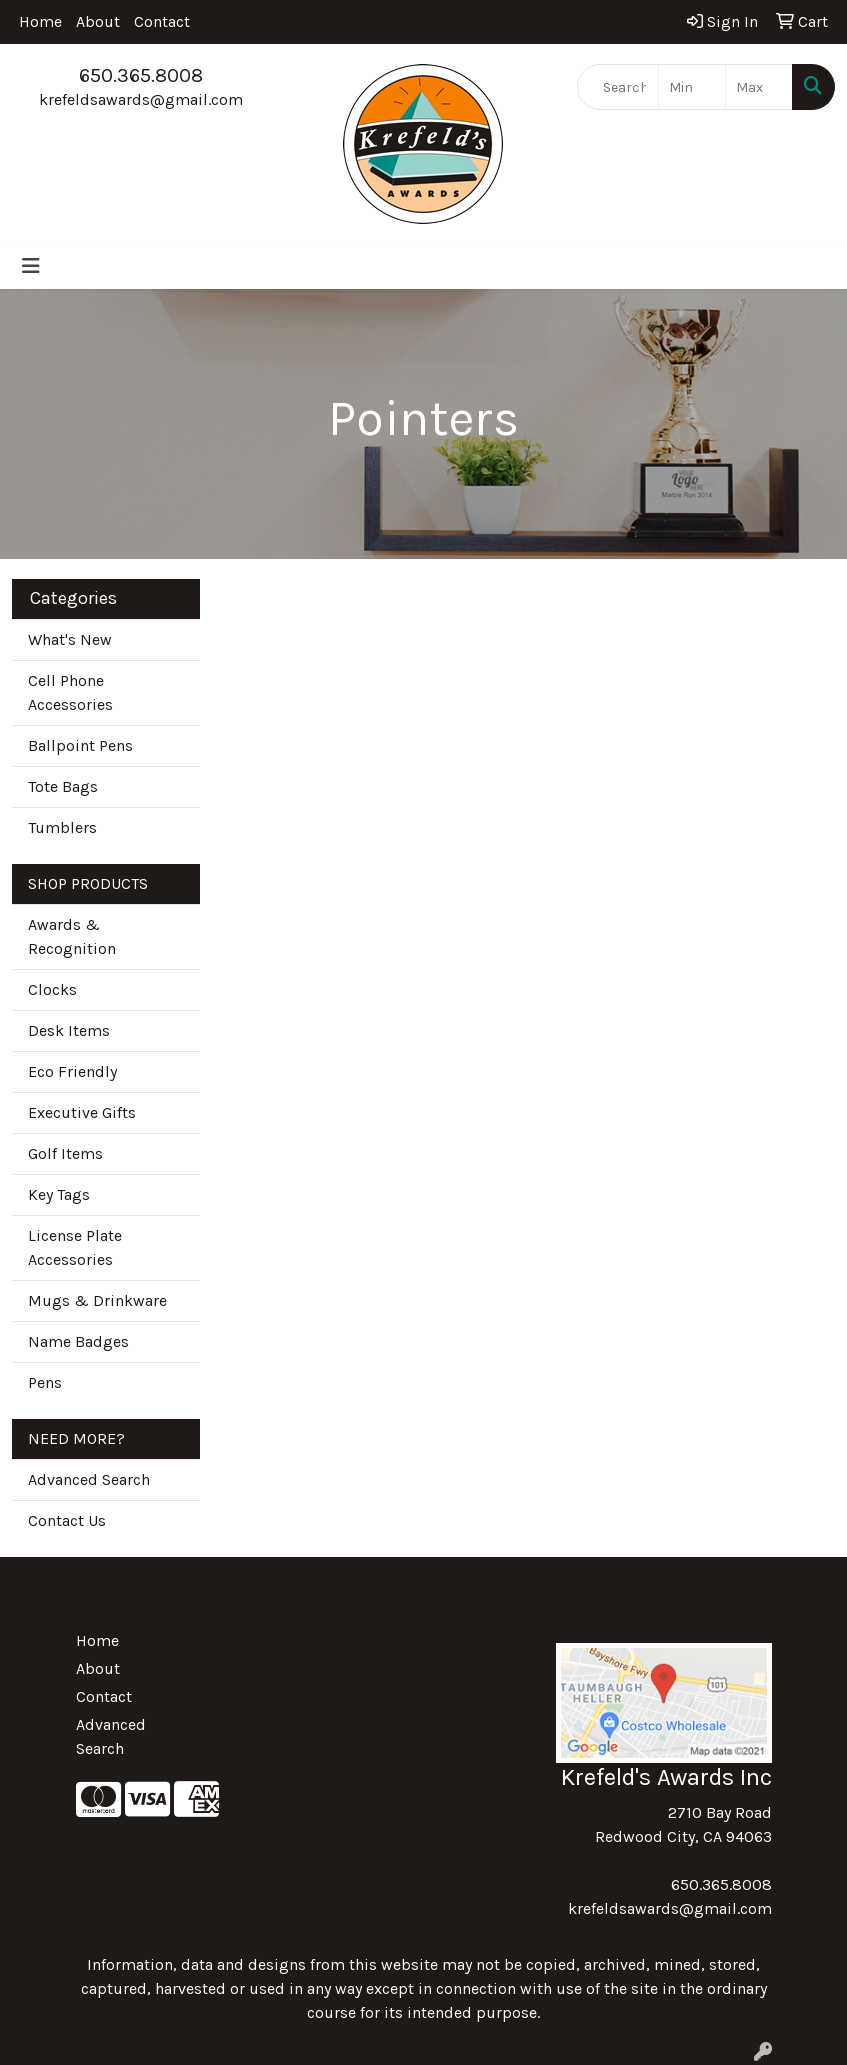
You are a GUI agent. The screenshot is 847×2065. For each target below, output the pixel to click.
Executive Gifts (82, 1112)
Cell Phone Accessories (70, 692)
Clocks (52, 989)
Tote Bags (63, 786)
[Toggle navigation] (31, 266)
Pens (45, 1382)
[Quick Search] (618, 87)
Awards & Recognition (72, 936)
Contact (162, 21)
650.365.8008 (141, 75)
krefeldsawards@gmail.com (141, 99)
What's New (70, 639)
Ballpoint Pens (80, 745)
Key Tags (59, 1194)
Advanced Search (89, 1479)
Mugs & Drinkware (97, 1300)
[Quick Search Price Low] (692, 87)
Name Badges (78, 1341)
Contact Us (67, 1520)
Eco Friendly (72, 1071)
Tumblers (62, 827)
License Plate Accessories (75, 1247)
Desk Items (69, 1030)
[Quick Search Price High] (759, 87)
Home (40, 21)
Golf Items (65, 1153)
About (98, 21)
